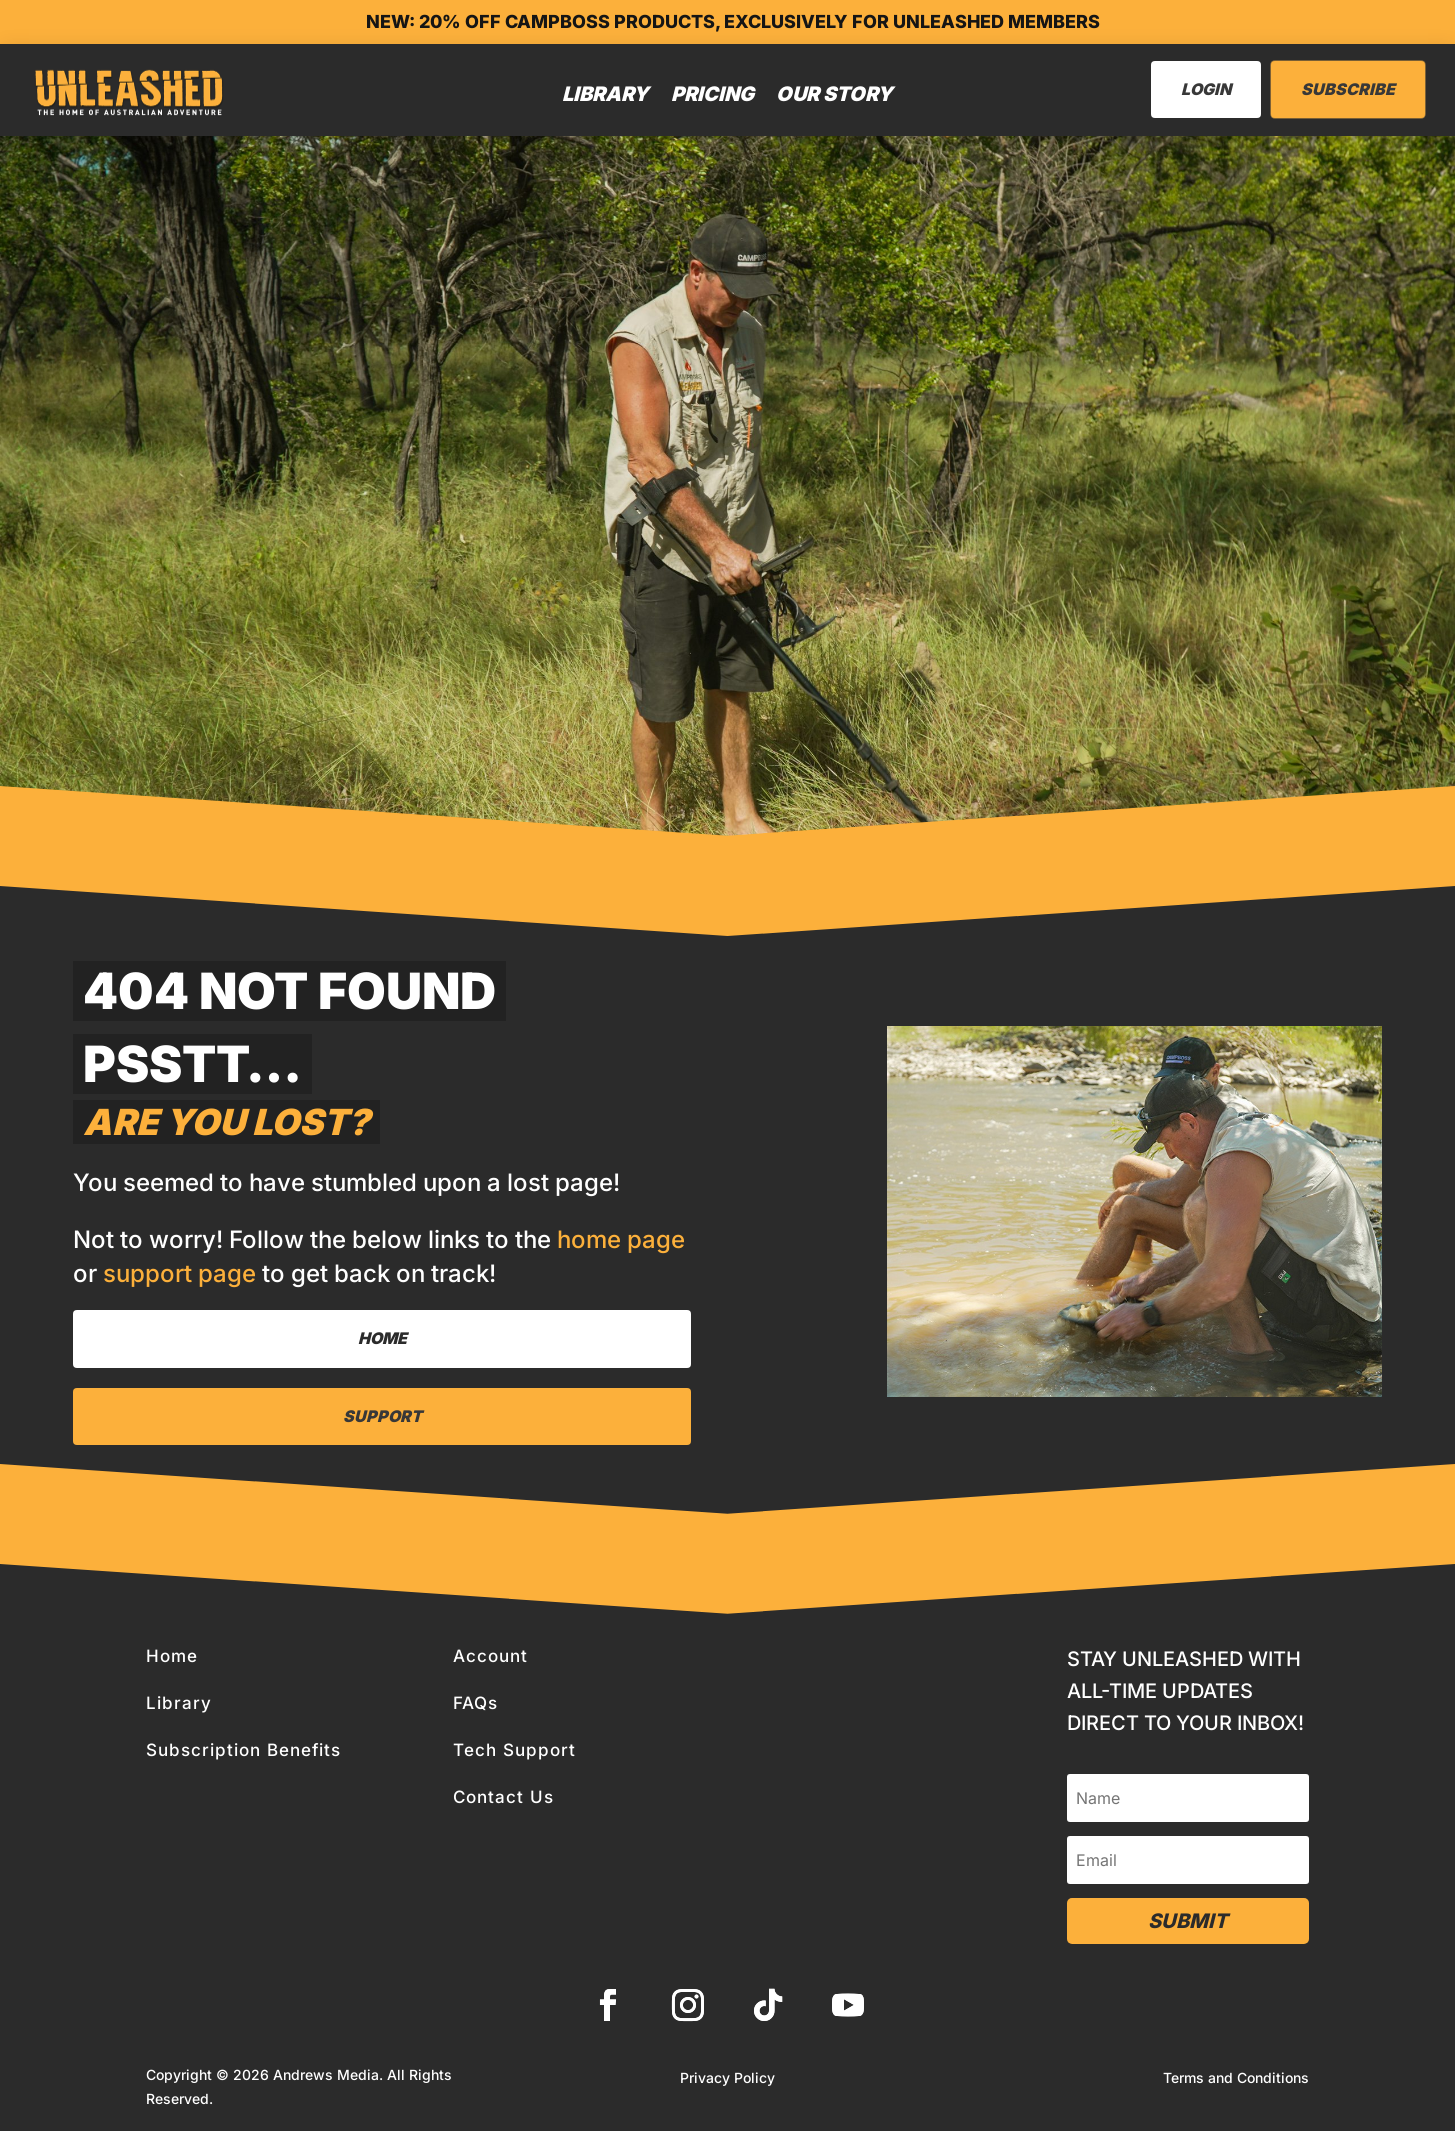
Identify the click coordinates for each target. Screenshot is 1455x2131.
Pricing (712, 94)
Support (382, 1416)
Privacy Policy (727, 2078)
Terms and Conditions (1236, 2078)
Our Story (834, 94)
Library (605, 94)
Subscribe (1348, 89)
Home (382, 1338)
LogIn (1206, 89)
